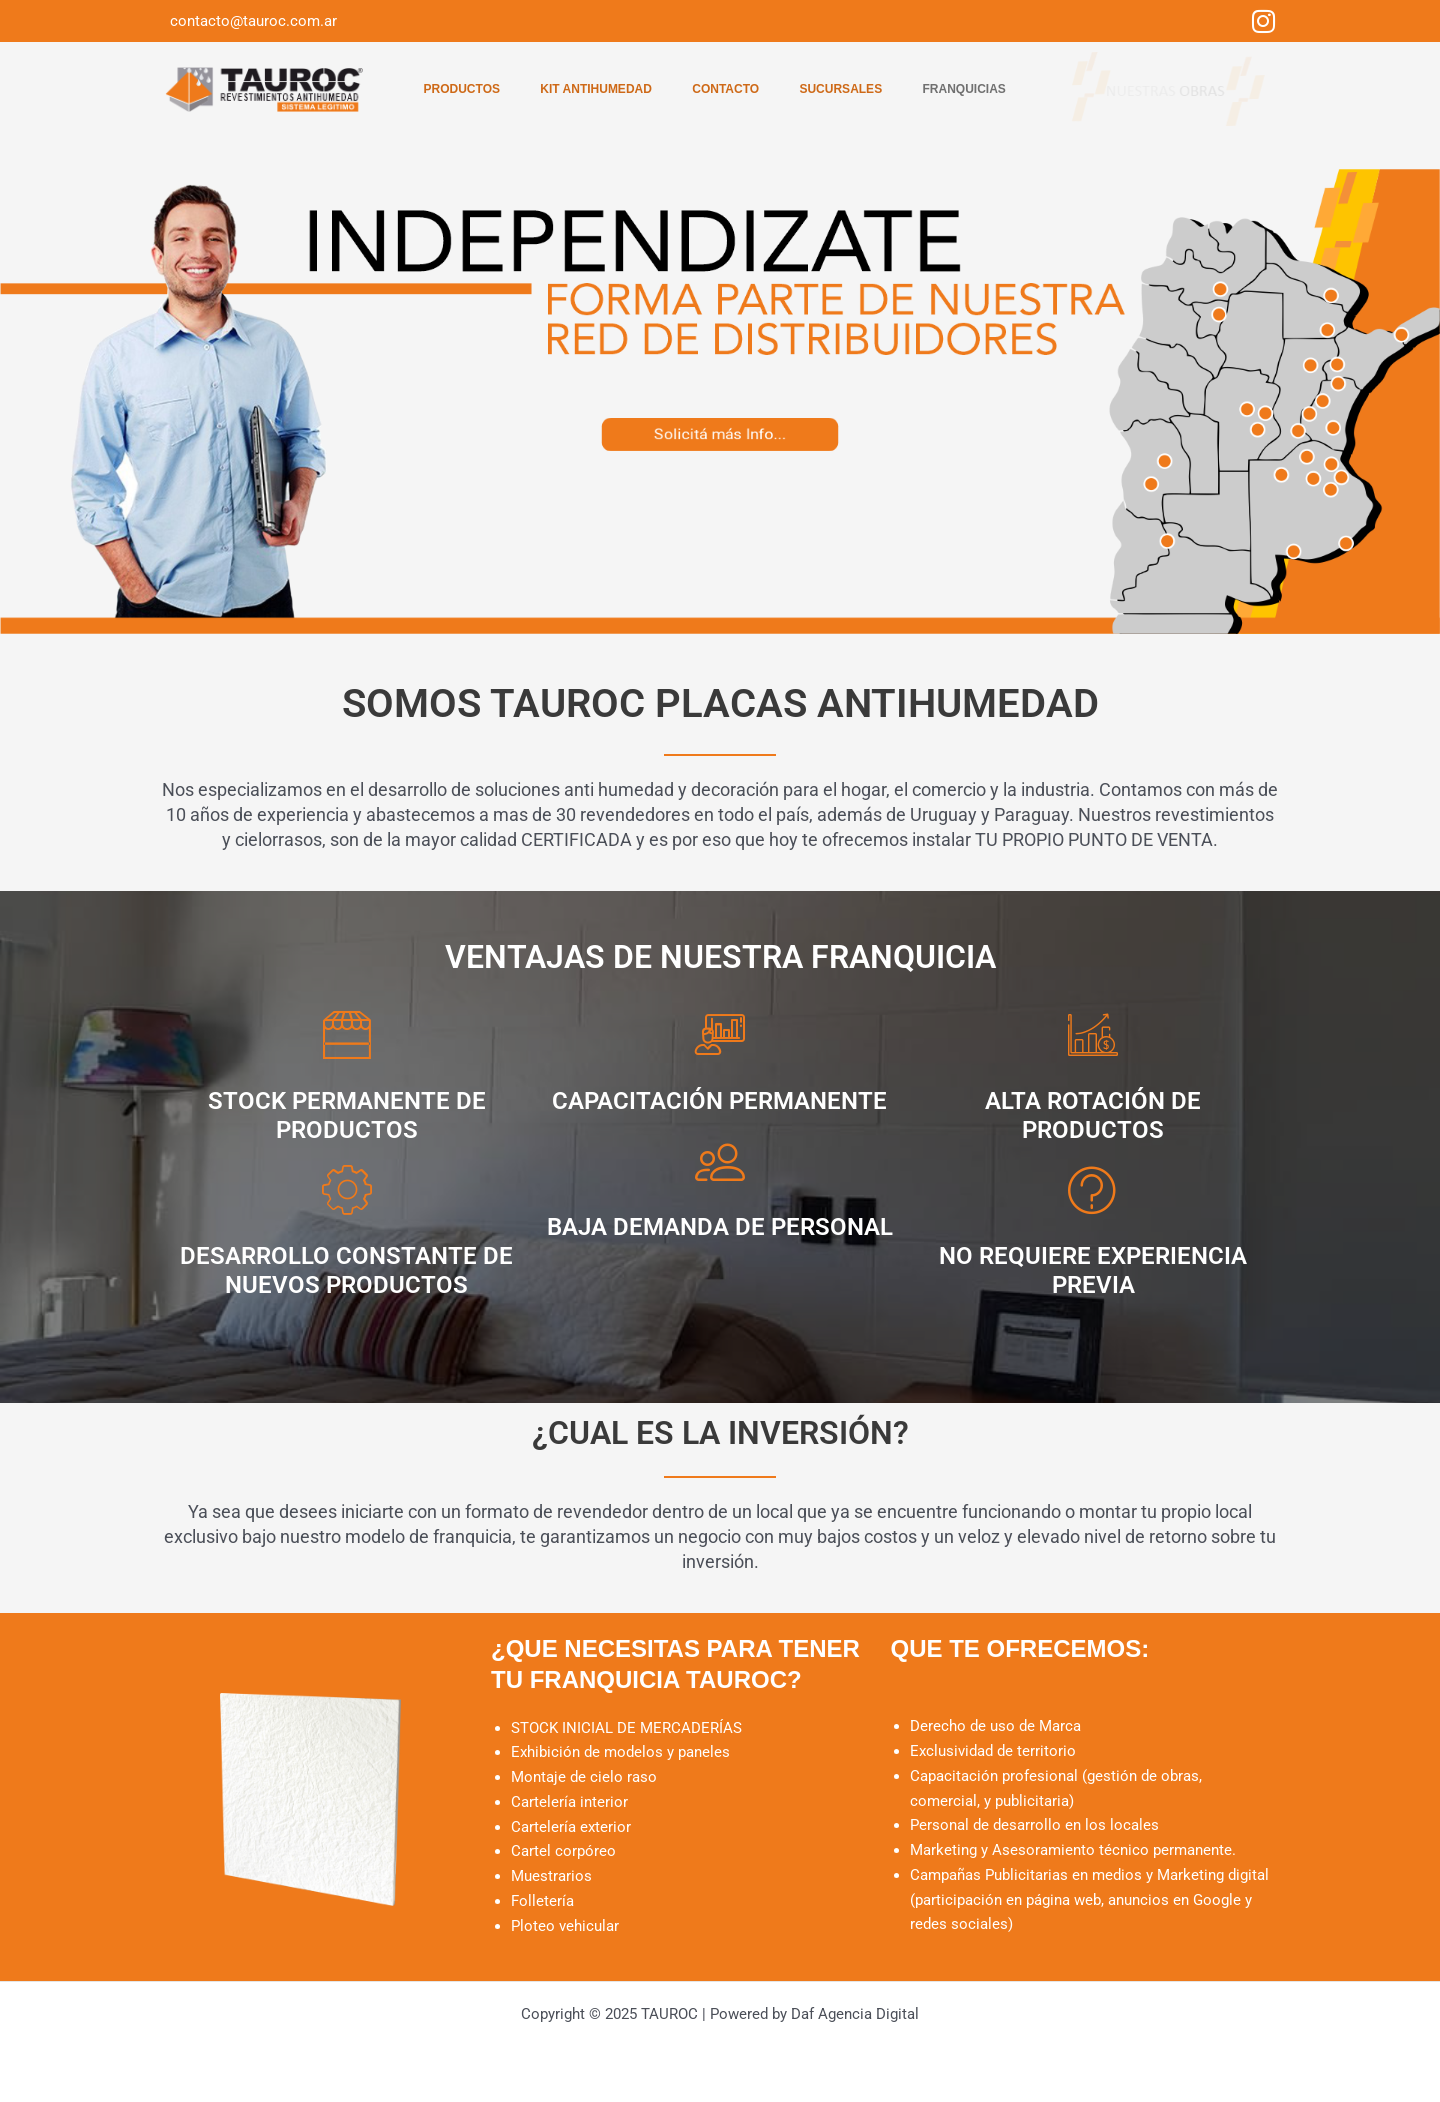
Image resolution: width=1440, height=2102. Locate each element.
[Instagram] (1263, 21)
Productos (458, 89)
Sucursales (842, 89)
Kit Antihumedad (595, 89)
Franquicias (967, 89)
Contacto (725, 89)
